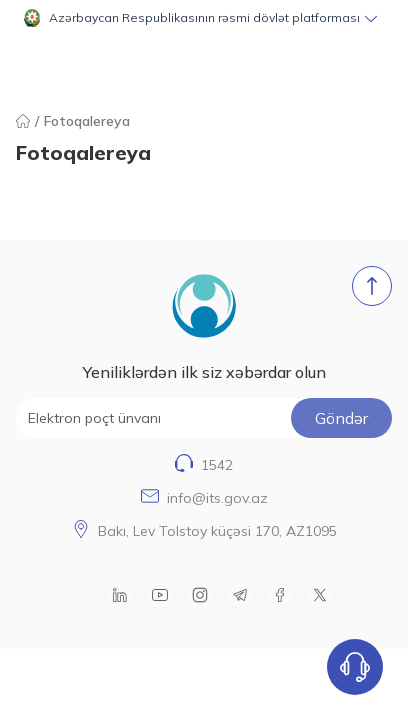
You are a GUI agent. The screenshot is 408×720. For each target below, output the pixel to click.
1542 (217, 465)
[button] (204, 18)
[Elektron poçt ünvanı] (204, 418)
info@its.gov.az (217, 498)
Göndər (341, 418)
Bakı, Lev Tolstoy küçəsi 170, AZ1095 (217, 531)
